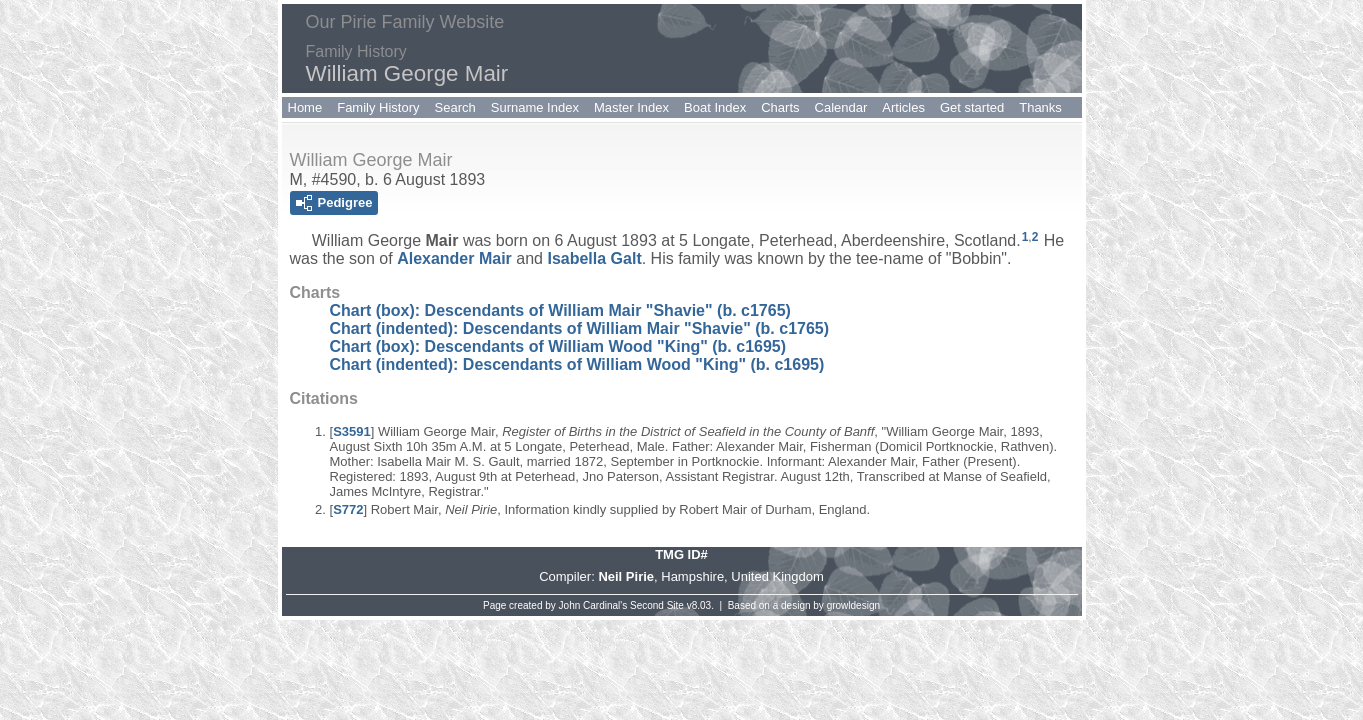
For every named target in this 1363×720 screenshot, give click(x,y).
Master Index (631, 107)
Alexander (454, 258)
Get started (972, 107)
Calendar (841, 107)
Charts (780, 107)
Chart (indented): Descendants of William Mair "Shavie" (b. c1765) (580, 328)
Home (305, 107)
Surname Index (535, 107)
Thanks (1040, 107)
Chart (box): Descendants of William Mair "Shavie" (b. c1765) (560, 310)
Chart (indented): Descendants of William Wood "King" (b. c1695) (577, 364)
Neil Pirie (626, 576)
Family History (378, 107)
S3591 (352, 431)
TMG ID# (681, 554)
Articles (903, 107)
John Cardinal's (593, 605)
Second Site (657, 605)
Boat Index (715, 107)
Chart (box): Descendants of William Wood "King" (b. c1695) (558, 346)
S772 (348, 509)
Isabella (594, 258)
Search (455, 107)
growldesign (853, 605)
